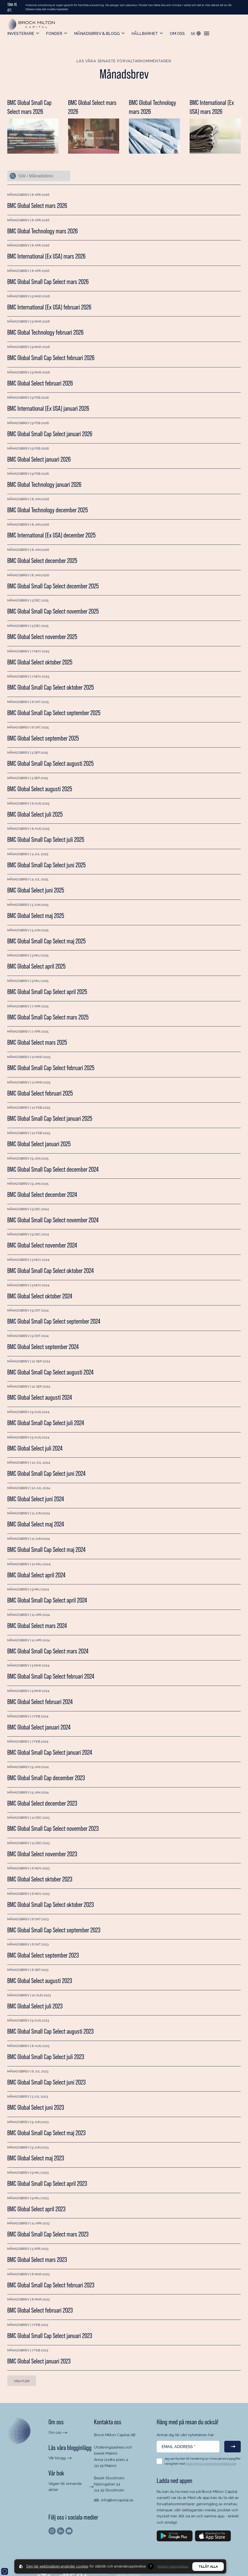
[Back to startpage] (31, 24)
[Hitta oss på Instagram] (52, 2531)
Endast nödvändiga (173, 2566)
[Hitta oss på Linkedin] (60, 2531)
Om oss (177, 33)
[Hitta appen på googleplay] (175, 2535)
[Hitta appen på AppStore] (213, 2535)
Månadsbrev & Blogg (97, 33)
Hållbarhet (145, 33)
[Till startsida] (19, 2431)
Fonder (54, 33)
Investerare (20, 33)
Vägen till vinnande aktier (65, 2486)
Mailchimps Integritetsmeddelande (211, 2463)
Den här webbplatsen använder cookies (57, 2566)
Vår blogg (57, 2458)
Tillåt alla (208, 2566)
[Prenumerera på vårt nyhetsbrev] (232, 2446)
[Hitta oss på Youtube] (69, 2531)
